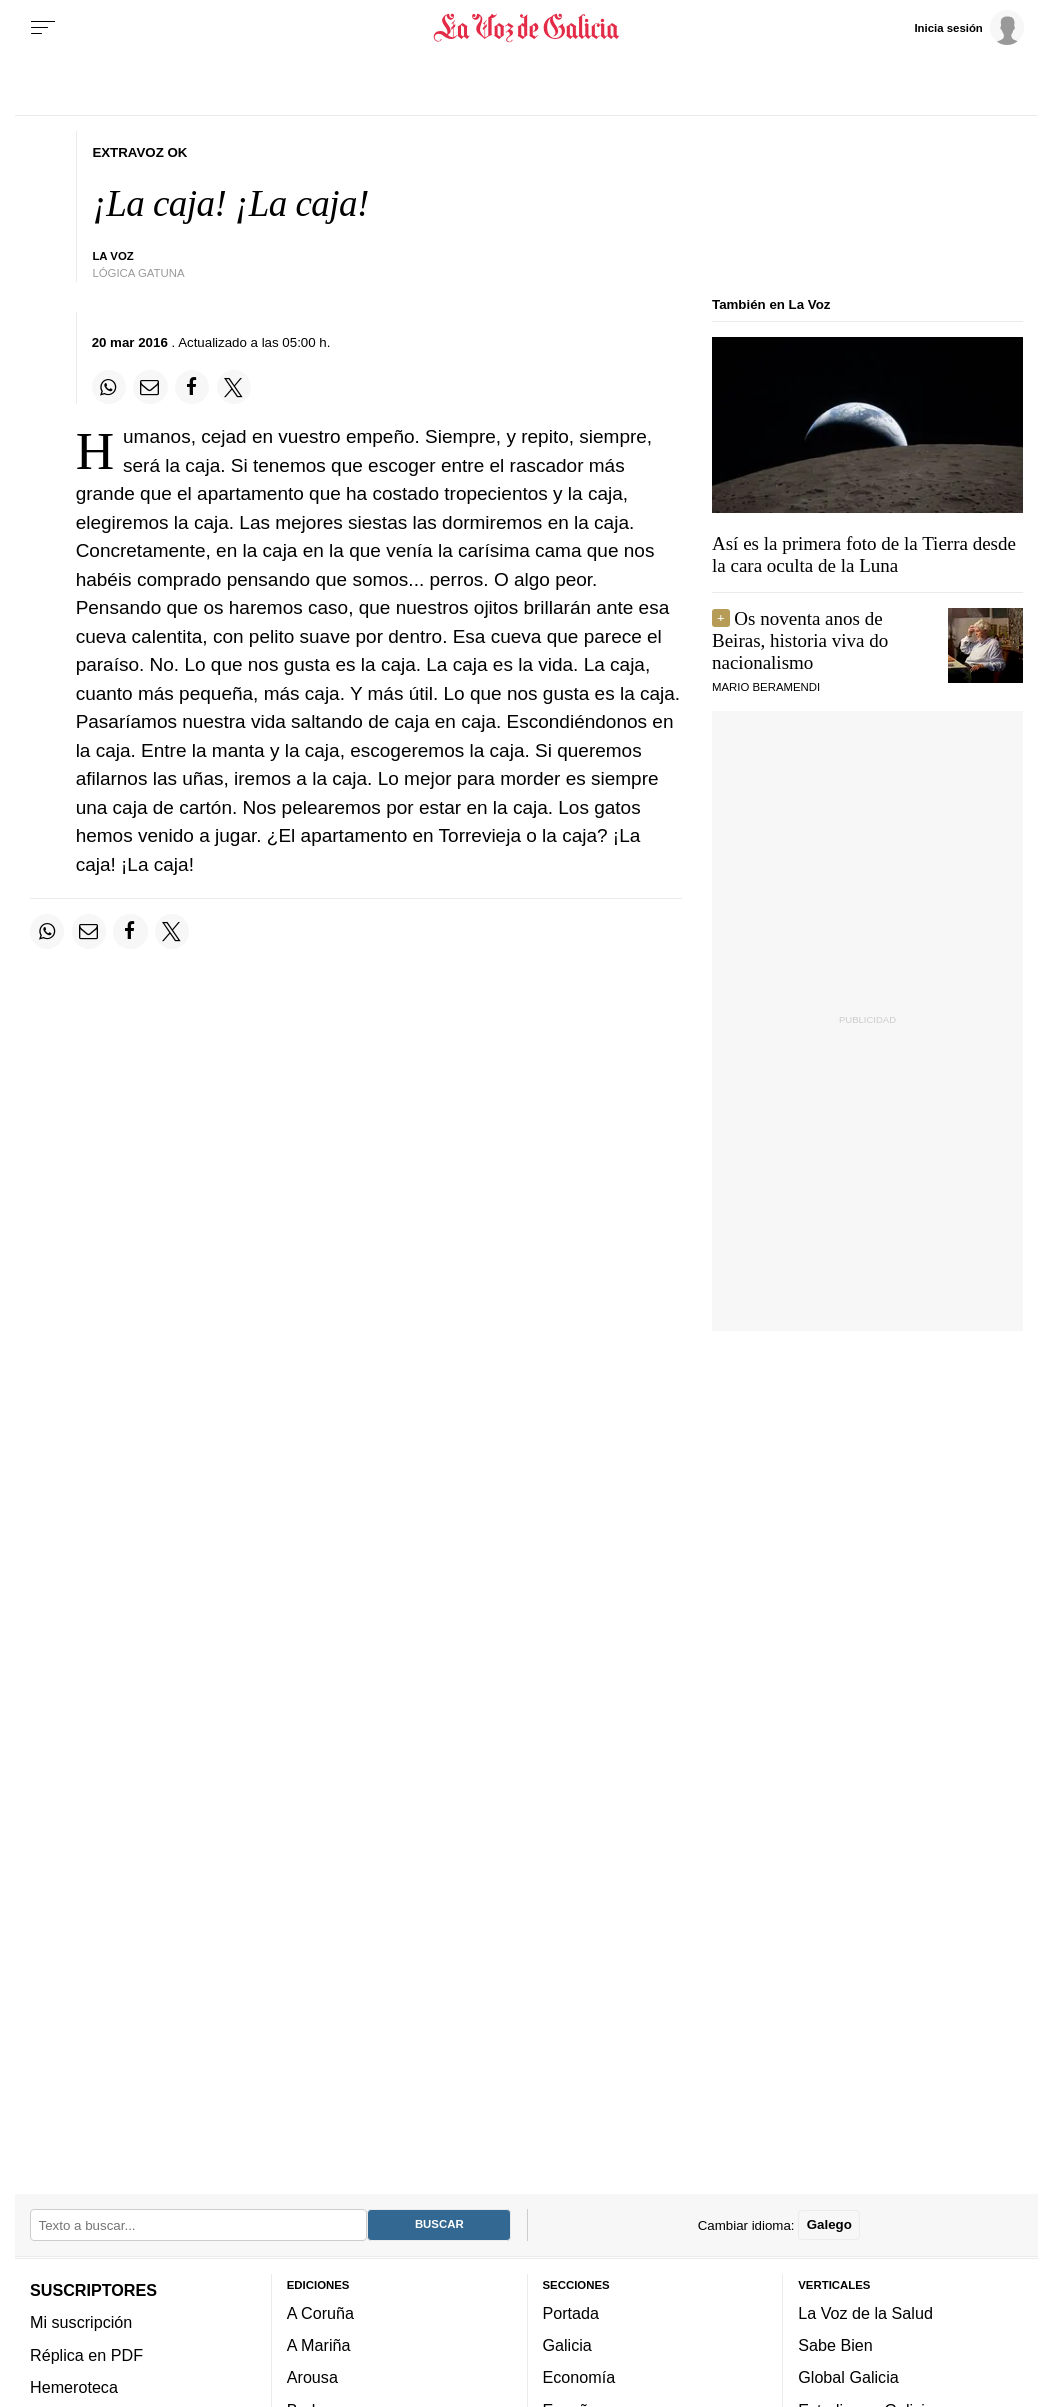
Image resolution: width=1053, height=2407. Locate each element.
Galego (829, 2224)
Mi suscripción (81, 2322)
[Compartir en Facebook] (192, 387)
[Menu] (43, 28)
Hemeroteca (74, 2387)
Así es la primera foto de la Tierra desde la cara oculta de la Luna (864, 554)
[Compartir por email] (150, 387)
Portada (571, 2312)
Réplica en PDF (86, 2354)
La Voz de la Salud (865, 2312)
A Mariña (319, 2345)
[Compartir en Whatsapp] (109, 387)
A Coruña (320, 2312)
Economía (579, 2377)
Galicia (567, 2345)
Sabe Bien (835, 2345)
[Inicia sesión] (969, 27)
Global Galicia (848, 2377)
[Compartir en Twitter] (234, 387)
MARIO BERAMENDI (766, 687)
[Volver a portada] (526, 28)
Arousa (312, 2377)
